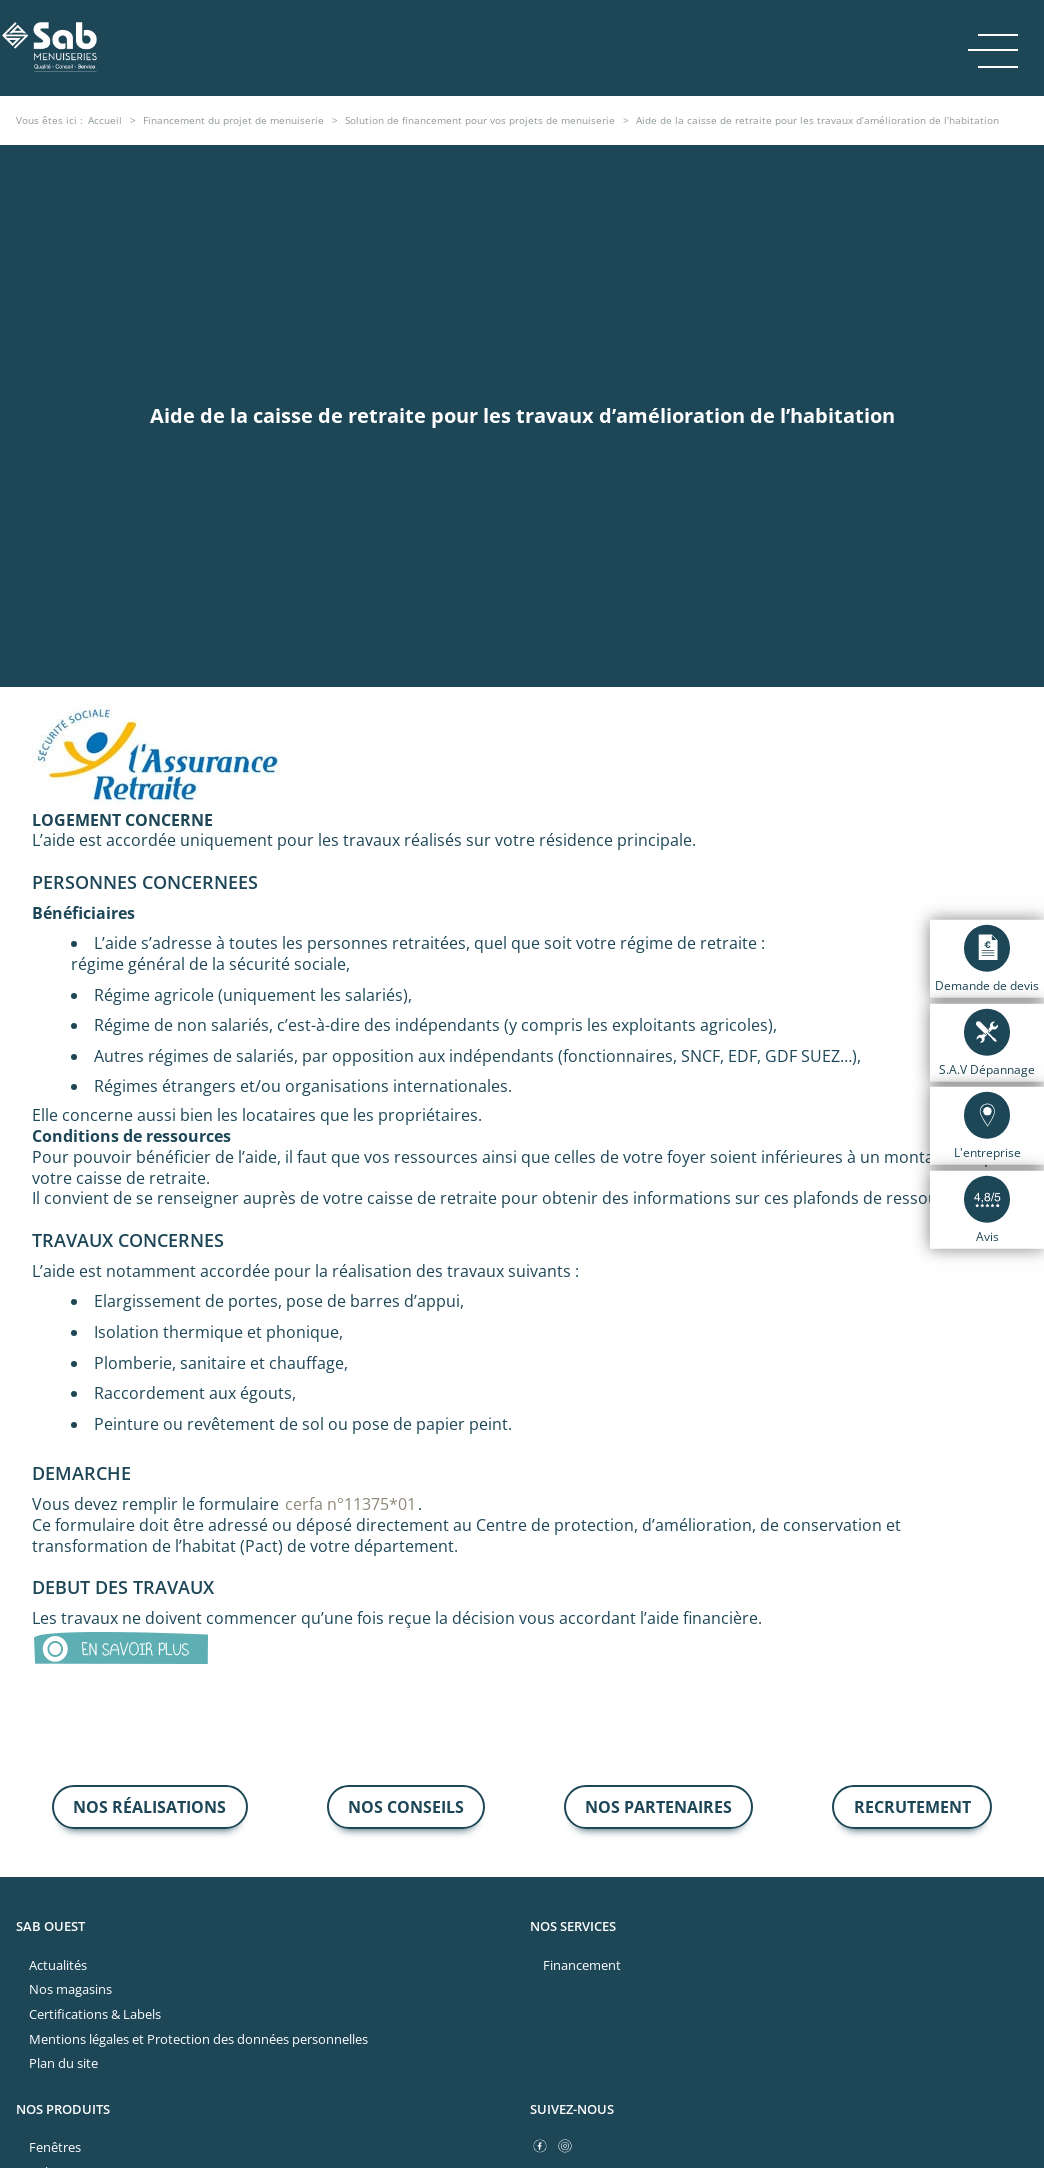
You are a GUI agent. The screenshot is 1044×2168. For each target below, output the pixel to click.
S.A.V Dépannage (987, 1042)
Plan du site (63, 2063)
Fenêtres (55, 2147)
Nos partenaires (658, 1807)
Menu (993, 49)
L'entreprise (987, 1126)
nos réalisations (149, 1807)
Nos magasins (70, 1989)
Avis (987, 1210)
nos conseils (406, 1807)
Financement (582, 1965)
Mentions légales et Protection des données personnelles (198, 2039)
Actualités (58, 1965)
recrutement (912, 1807)
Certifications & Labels (95, 2014)
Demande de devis (987, 959)
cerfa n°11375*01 (350, 1504)
